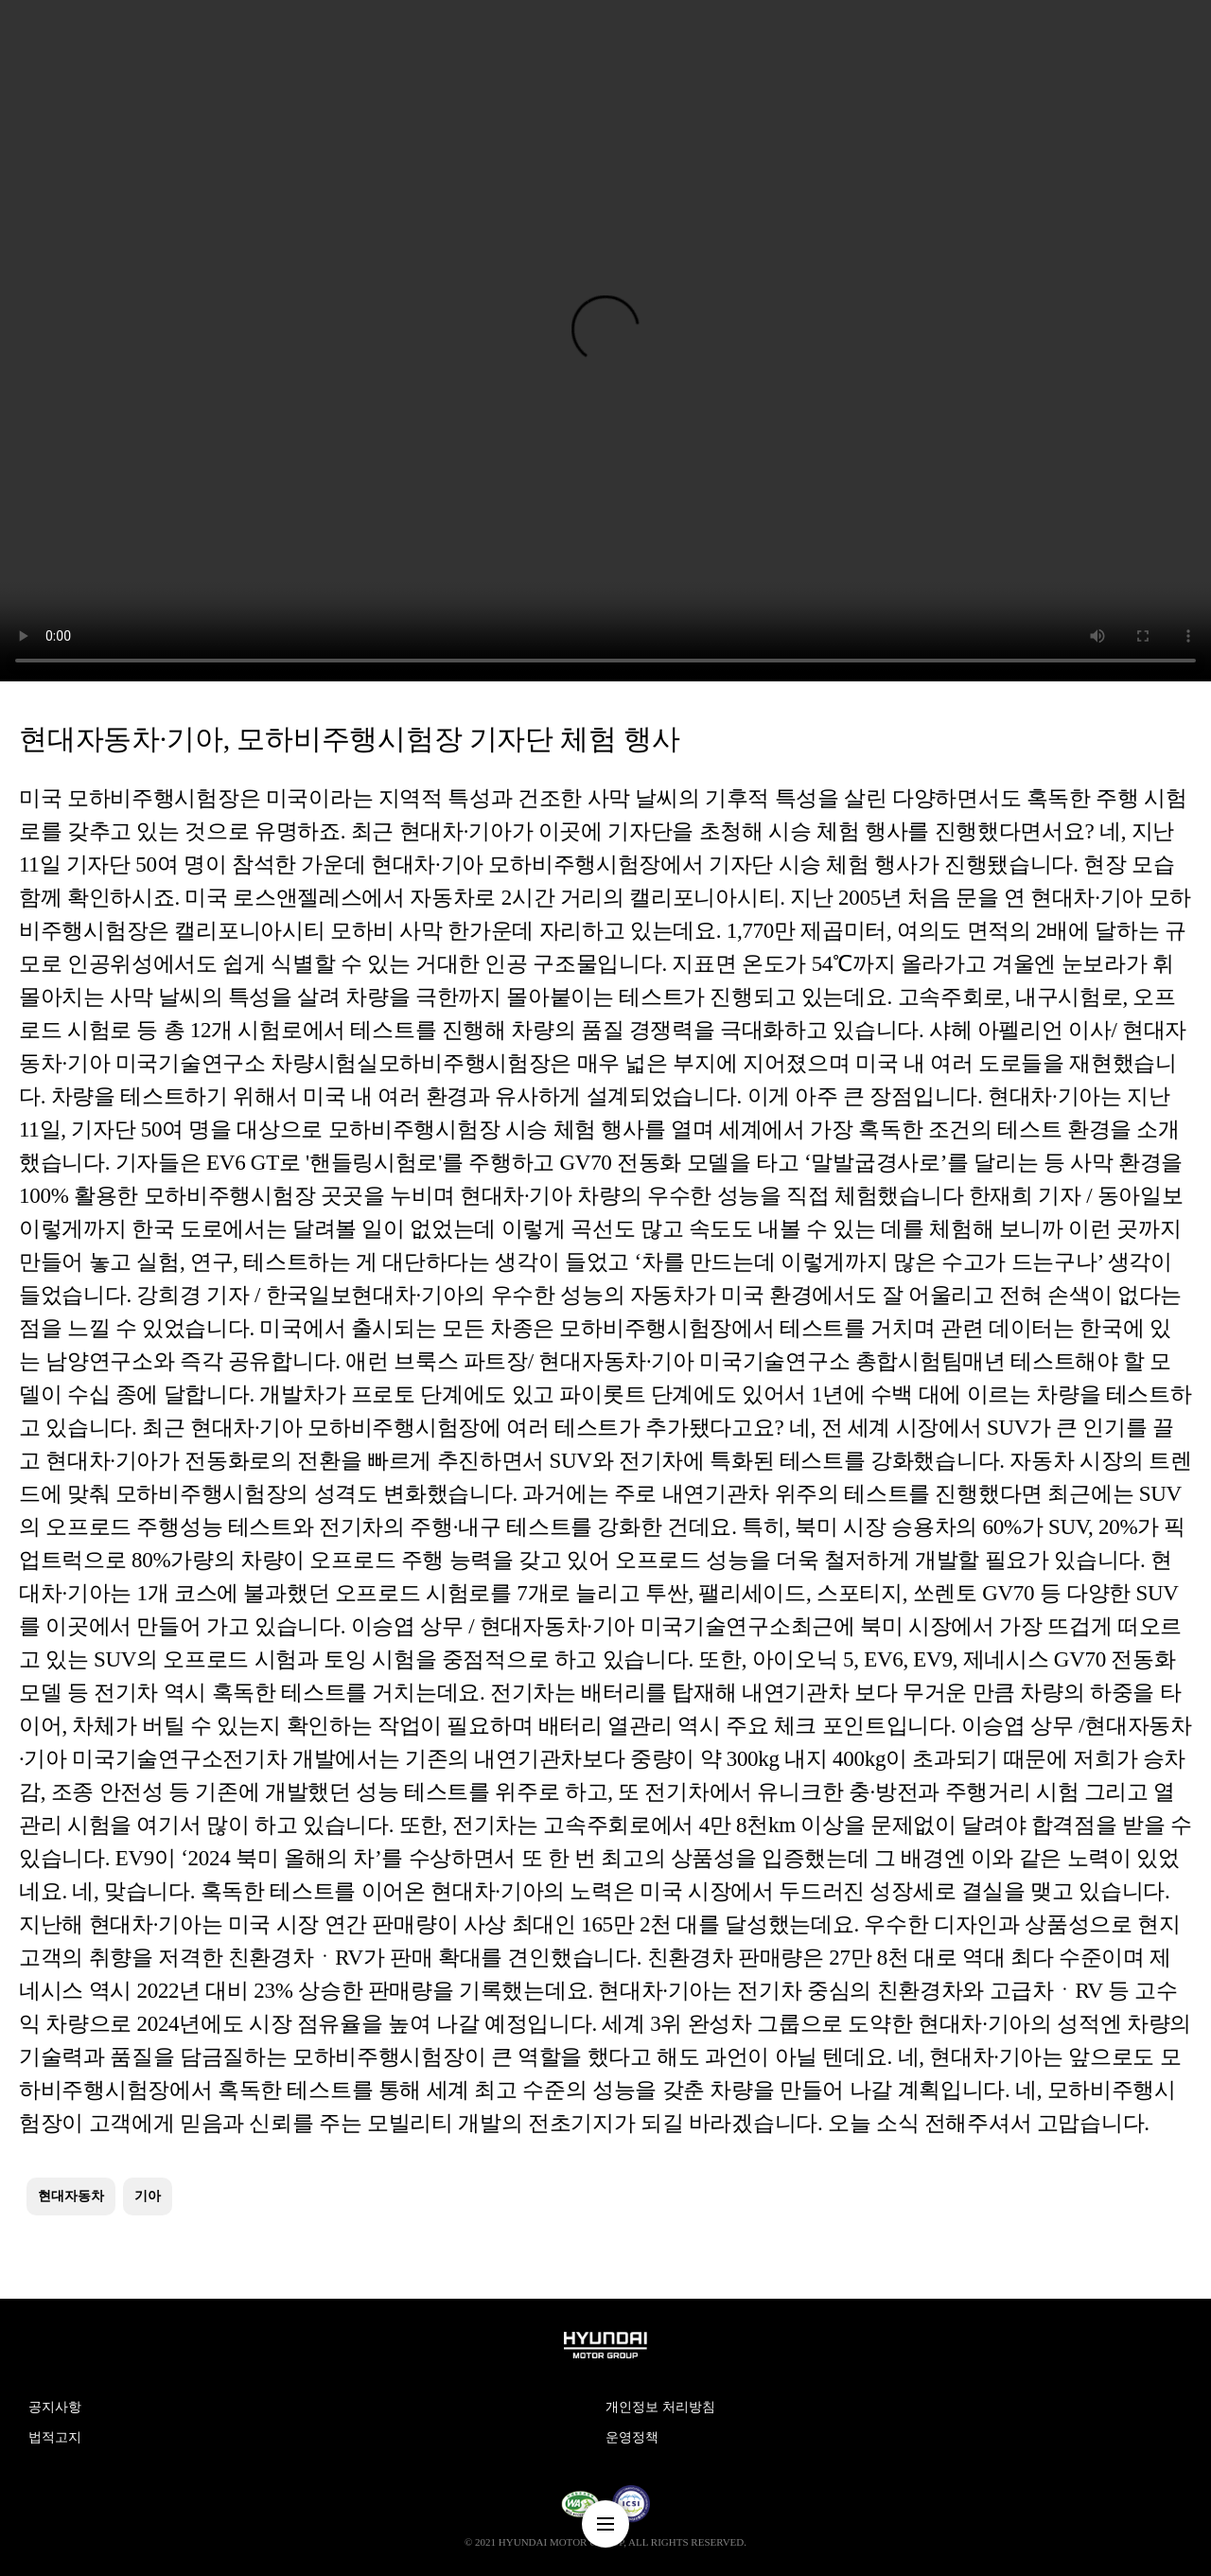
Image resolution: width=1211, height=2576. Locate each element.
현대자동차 (71, 2196)
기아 (147, 2196)
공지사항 (54, 2407)
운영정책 (632, 2437)
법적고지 (54, 2437)
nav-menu (605, 2524)
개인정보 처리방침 (660, 2407)
